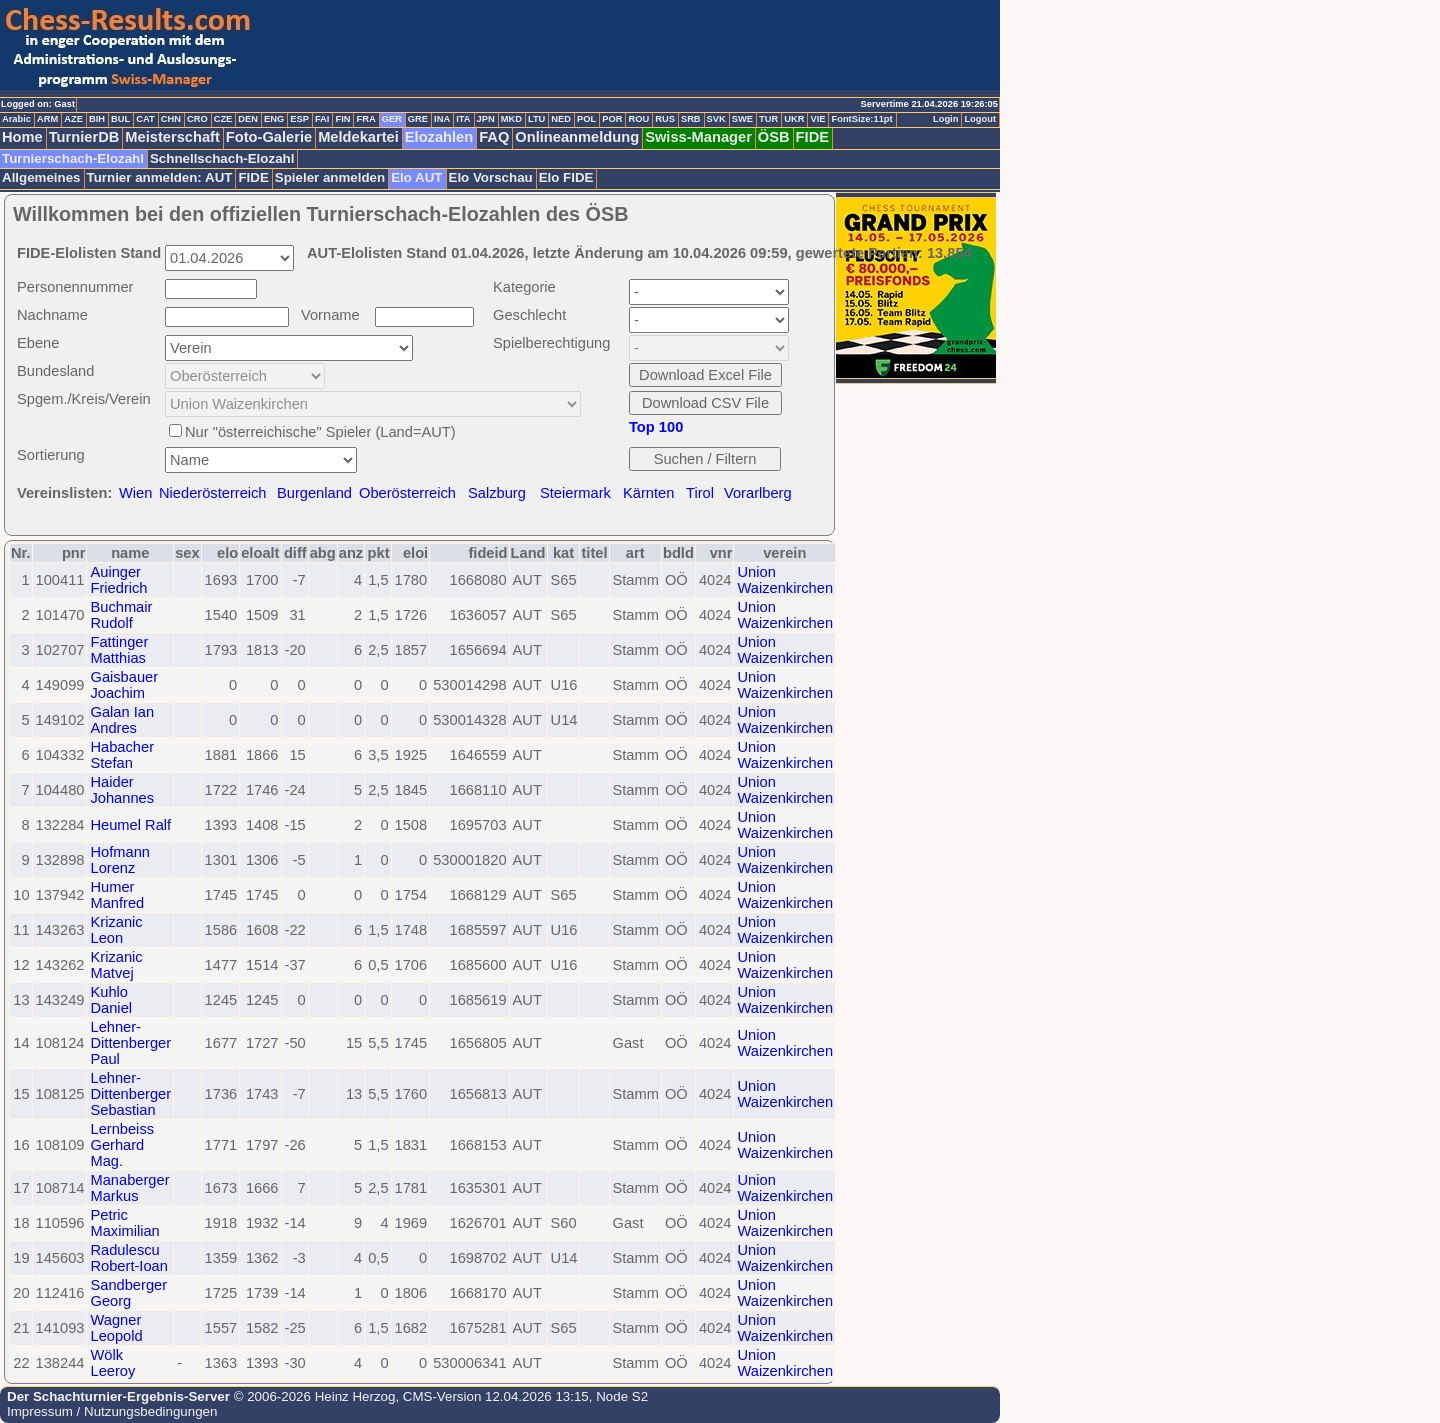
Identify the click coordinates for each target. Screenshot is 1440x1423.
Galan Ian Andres (122, 720)
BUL (120, 119)
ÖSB (774, 137)
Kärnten (648, 493)
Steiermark (575, 493)
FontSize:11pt (861, 119)
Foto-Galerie (269, 137)
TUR (768, 119)
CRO (197, 119)
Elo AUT (416, 177)
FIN (342, 119)
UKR (794, 119)
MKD (511, 119)
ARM (47, 119)
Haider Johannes (122, 790)
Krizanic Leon (116, 930)
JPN (486, 119)
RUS (665, 119)
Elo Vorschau (491, 177)
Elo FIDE (566, 177)
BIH (97, 119)
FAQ (494, 137)
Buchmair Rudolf (121, 615)
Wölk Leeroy (112, 1363)
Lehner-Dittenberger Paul (130, 1043)
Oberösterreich (407, 493)
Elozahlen (439, 137)
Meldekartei (358, 137)
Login (945, 119)
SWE (742, 119)
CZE (223, 119)
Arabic (16, 119)
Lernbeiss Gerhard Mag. (122, 1145)
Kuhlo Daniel (111, 1000)
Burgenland (314, 493)
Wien (135, 493)
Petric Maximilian (124, 1223)
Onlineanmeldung (577, 137)
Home (22, 137)
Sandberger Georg (128, 1293)
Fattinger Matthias (119, 650)
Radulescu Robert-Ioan (128, 1258)
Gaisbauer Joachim (124, 685)
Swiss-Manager (698, 137)
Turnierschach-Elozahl (73, 158)
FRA (365, 119)
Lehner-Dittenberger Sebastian (130, 1094)
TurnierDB (84, 137)
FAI (322, 119)
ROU (638, 119)
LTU (536, 119)
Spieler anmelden (330, 177)
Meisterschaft (172, 137)
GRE (418, 119)
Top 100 (656, 427)
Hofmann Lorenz (119, 860)
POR (612, 119)
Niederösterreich (213, 493)
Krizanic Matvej (116, 965)
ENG (274, 119)
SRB (691, 119)
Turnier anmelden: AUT (160, 177)
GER (392, 119)
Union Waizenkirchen (785, 580)
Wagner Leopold (116, 1328)
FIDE (812, 137)
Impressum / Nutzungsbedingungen (112, 1411)
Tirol (700, 493)
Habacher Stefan (122, 755)
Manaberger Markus (129, 1188)
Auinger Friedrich (118, 580)
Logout (980, 119)
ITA (463, 119)
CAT (145, 119)
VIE (817, 119)
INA (442, 119)
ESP (299, 119)
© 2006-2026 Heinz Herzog (312, 1396)
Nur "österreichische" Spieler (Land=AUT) (320, 432)
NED (561, 119)
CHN (171, 119)
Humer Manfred (117, 895)
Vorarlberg (758, 493)
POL (586, 119)
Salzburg (497, 493)
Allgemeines (41, 177)
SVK (716, 119)
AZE (73, 119)
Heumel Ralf (130, 825)
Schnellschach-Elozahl (222, 158)
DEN (248, 119)
